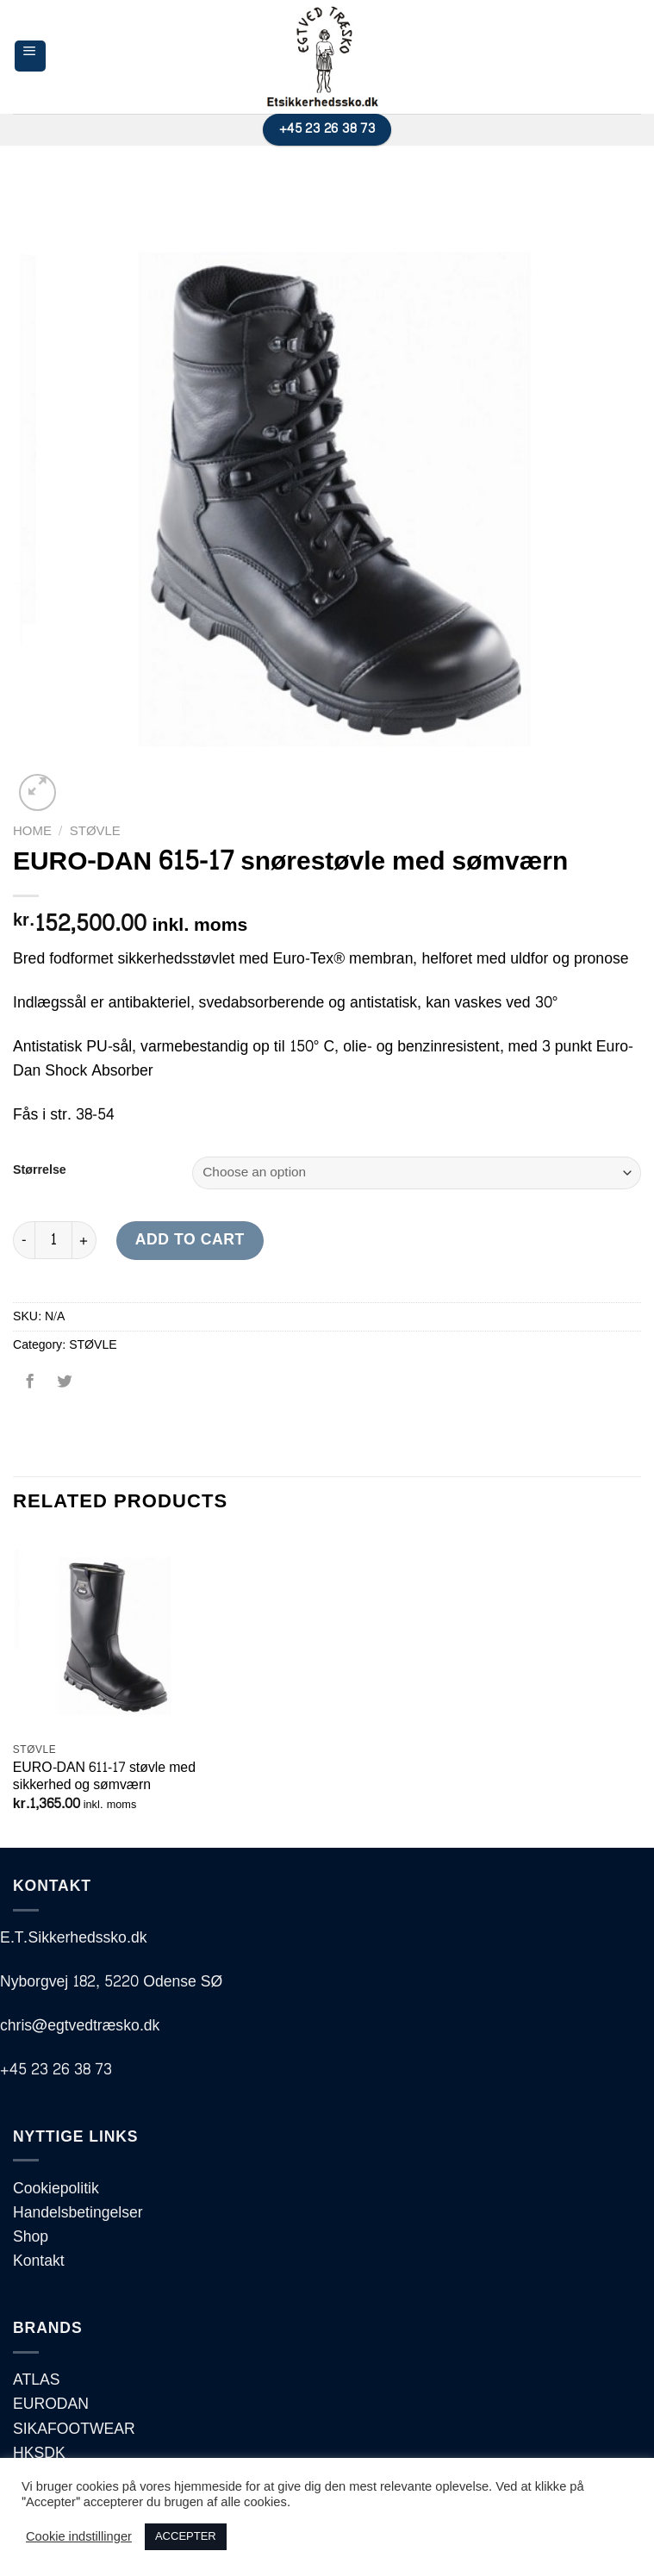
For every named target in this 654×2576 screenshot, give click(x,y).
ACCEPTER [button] (185, 2536)
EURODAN (51, 2404)
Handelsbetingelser (78, 2212)
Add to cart (190, 1239)
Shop (30, 2237)
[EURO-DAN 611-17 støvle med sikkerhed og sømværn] (112, 1634)
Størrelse (39, 1170)
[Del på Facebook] (30, 1387)
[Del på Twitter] (63, 1387)
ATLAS (36, 2380)
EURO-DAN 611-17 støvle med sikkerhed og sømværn (104, 1776)
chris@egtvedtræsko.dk (79, 2025)
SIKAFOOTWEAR (74, 2429)
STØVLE (95, 831)
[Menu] (30, 56)
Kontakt (39, 2261)
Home (32, 831)
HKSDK (39, 2453)
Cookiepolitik (56, 2188)
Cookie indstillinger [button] (79, 2537)
